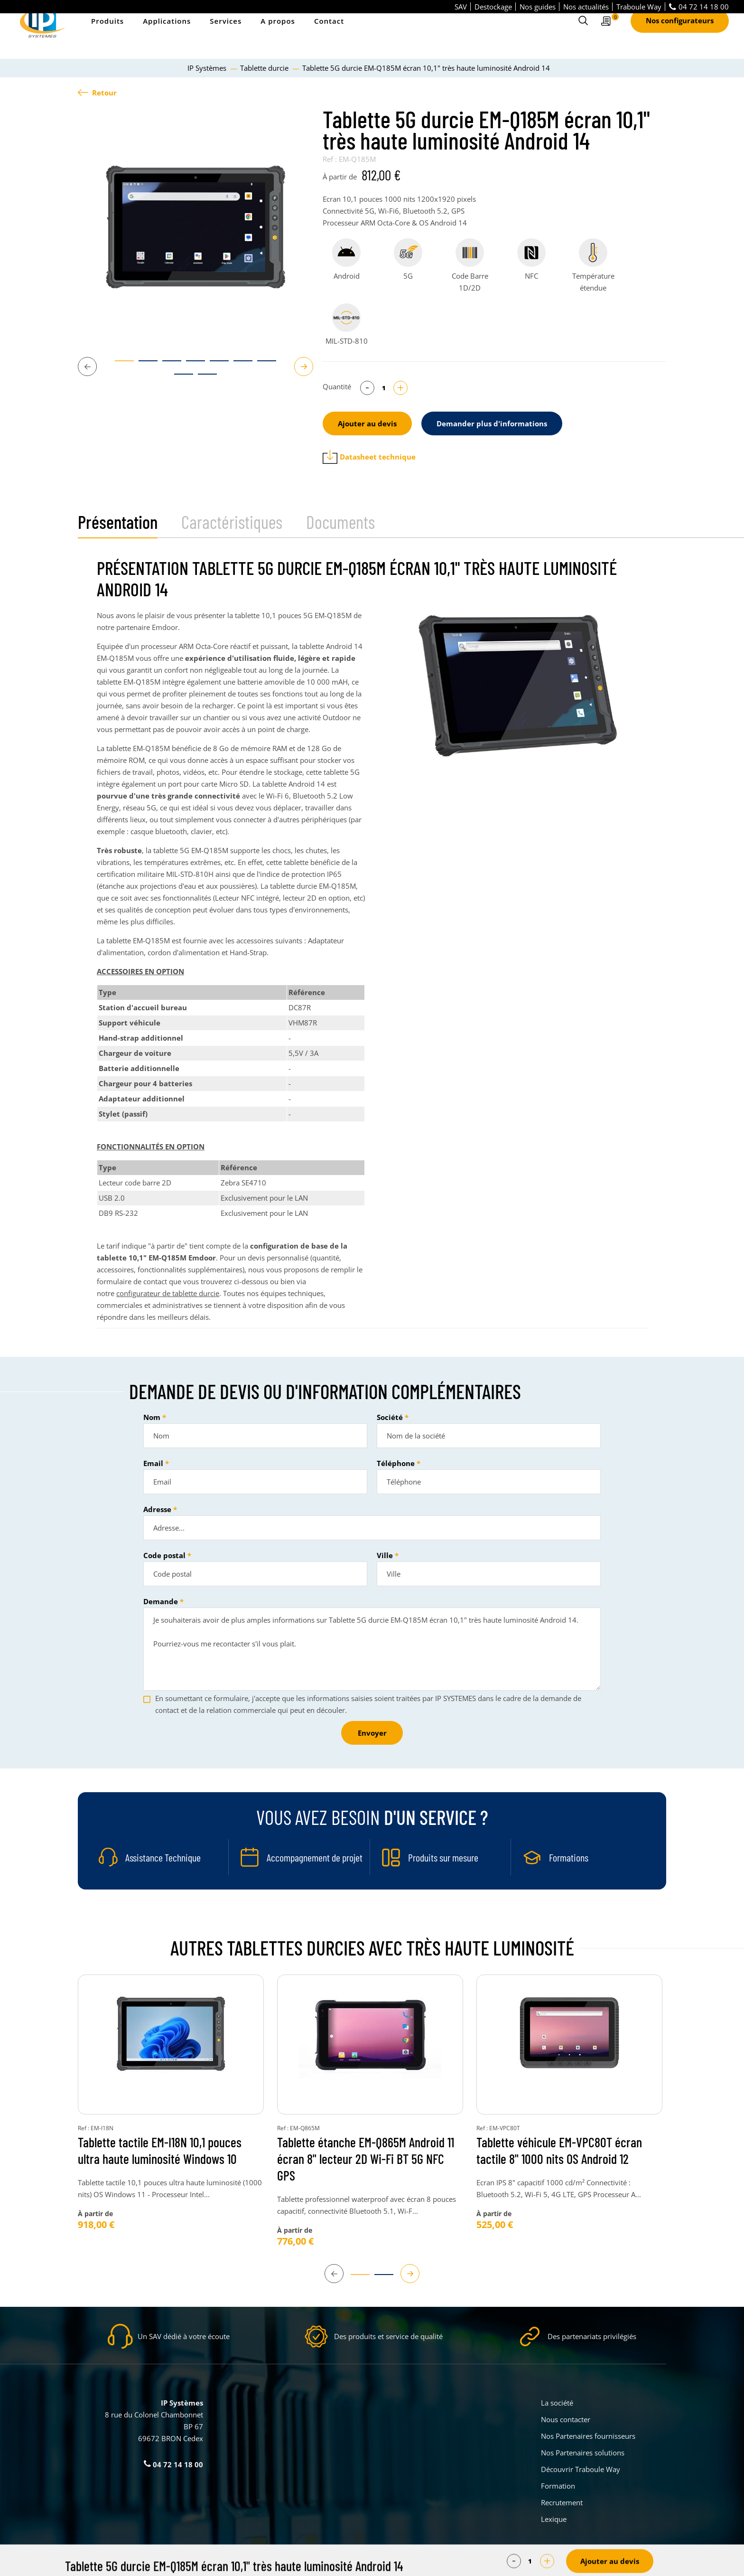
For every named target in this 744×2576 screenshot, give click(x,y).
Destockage (493, 6)
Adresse (157, 1509)
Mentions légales (365, 2562)
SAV (461, 6)
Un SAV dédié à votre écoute (184, 2336)
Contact (329, 33)
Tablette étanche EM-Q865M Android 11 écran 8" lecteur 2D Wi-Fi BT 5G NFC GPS (365, 2158)
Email (153, 1463)
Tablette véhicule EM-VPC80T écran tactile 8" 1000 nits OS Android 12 (559, 2150)
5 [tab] (214, 365)
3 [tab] (167, 365)
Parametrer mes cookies (301, 2562)
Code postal (164, 1555)
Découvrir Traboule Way (580, 2469)
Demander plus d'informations (492, 423)
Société (390, 1417)
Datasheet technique (369, 457)
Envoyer (372, 1733)
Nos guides (538, 6)
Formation (558, 2486)
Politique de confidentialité (434, 2562)
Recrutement (562, 2502)
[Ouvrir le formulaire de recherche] (583, 33)
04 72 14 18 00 (699, 6)
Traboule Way (638, 6)
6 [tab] (238, 365)
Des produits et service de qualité (388, 2336)
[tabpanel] (195, 226)
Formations (568, 1857)
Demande (160, 1601)
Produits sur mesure (443, 1857)
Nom (151, 1417)
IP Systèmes (207, 68)
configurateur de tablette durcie (167, 1293)
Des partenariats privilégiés (592, 2336)
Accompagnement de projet (315, 1857)
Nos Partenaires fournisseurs (588, 2436)
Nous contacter (565, 2419)
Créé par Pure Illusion (636, 2562)
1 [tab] (119, 365)
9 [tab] (202, 378)
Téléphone (396, 1463)
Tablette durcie (265, 68)
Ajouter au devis (367, 423)
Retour (97, 92)
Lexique (554, 2519)
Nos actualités (586, 6)
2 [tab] (143, 365)
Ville (385, 1555)
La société (557, 2402)
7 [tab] (262, 365)
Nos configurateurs (680, 33)
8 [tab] (179, 378)
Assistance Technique (163, 1857)
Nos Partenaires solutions (582, 2452)
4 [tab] (190, 365)
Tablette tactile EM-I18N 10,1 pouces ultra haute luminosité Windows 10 (160, 2150)
